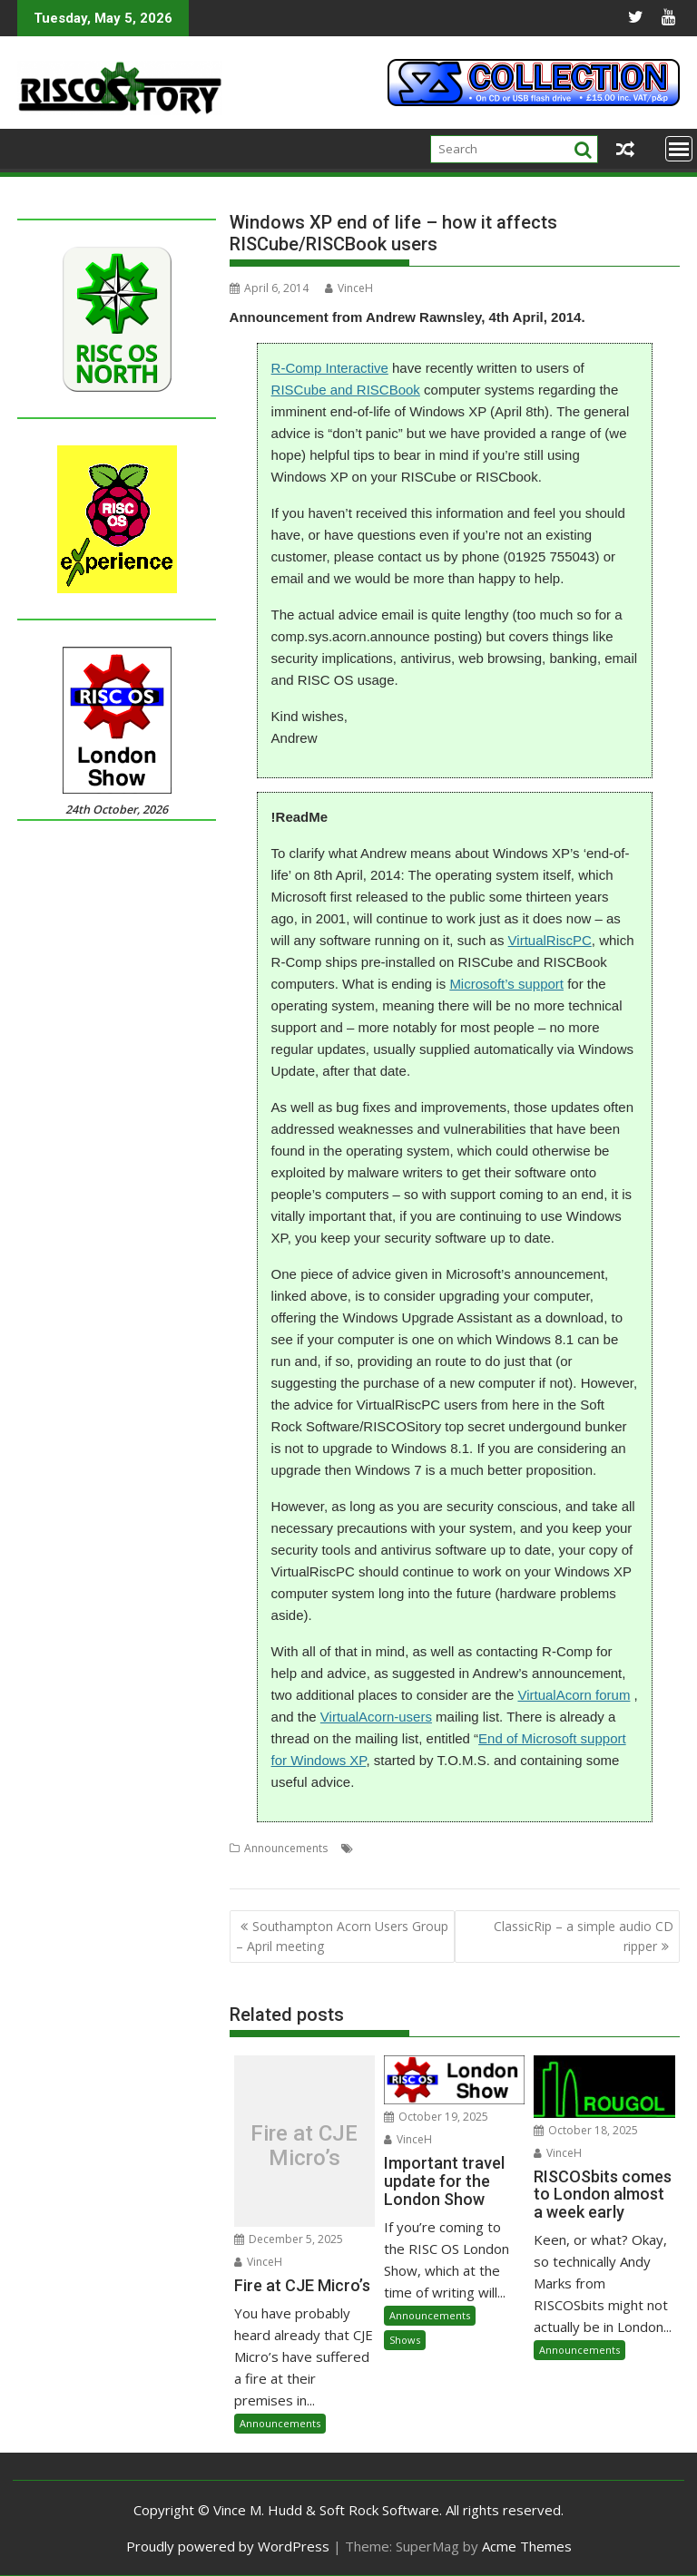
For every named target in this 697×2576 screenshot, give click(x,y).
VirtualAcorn (261, 1870)
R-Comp (554, 1848)
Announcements (286, 1848)
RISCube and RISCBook (345, 389)
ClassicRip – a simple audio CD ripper (583, 1936)
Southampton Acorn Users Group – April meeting (342, 1936)
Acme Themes (527, 2546)
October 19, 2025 (436, 2116)
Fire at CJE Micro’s (304, 2146)
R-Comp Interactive (329, 368)
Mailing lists (440, 1848)
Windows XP (405, 1870)
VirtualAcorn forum (573, 1695)
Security (603, 1848)
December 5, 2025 (288, 2239)
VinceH (349, 288)
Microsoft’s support (506, 983)
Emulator (381, 1848)
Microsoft (501, 1848)
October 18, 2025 (586, 2130)
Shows (404, 2340)
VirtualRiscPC (550, 940)
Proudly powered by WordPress (227, 2546)
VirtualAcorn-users (376, 1716)
